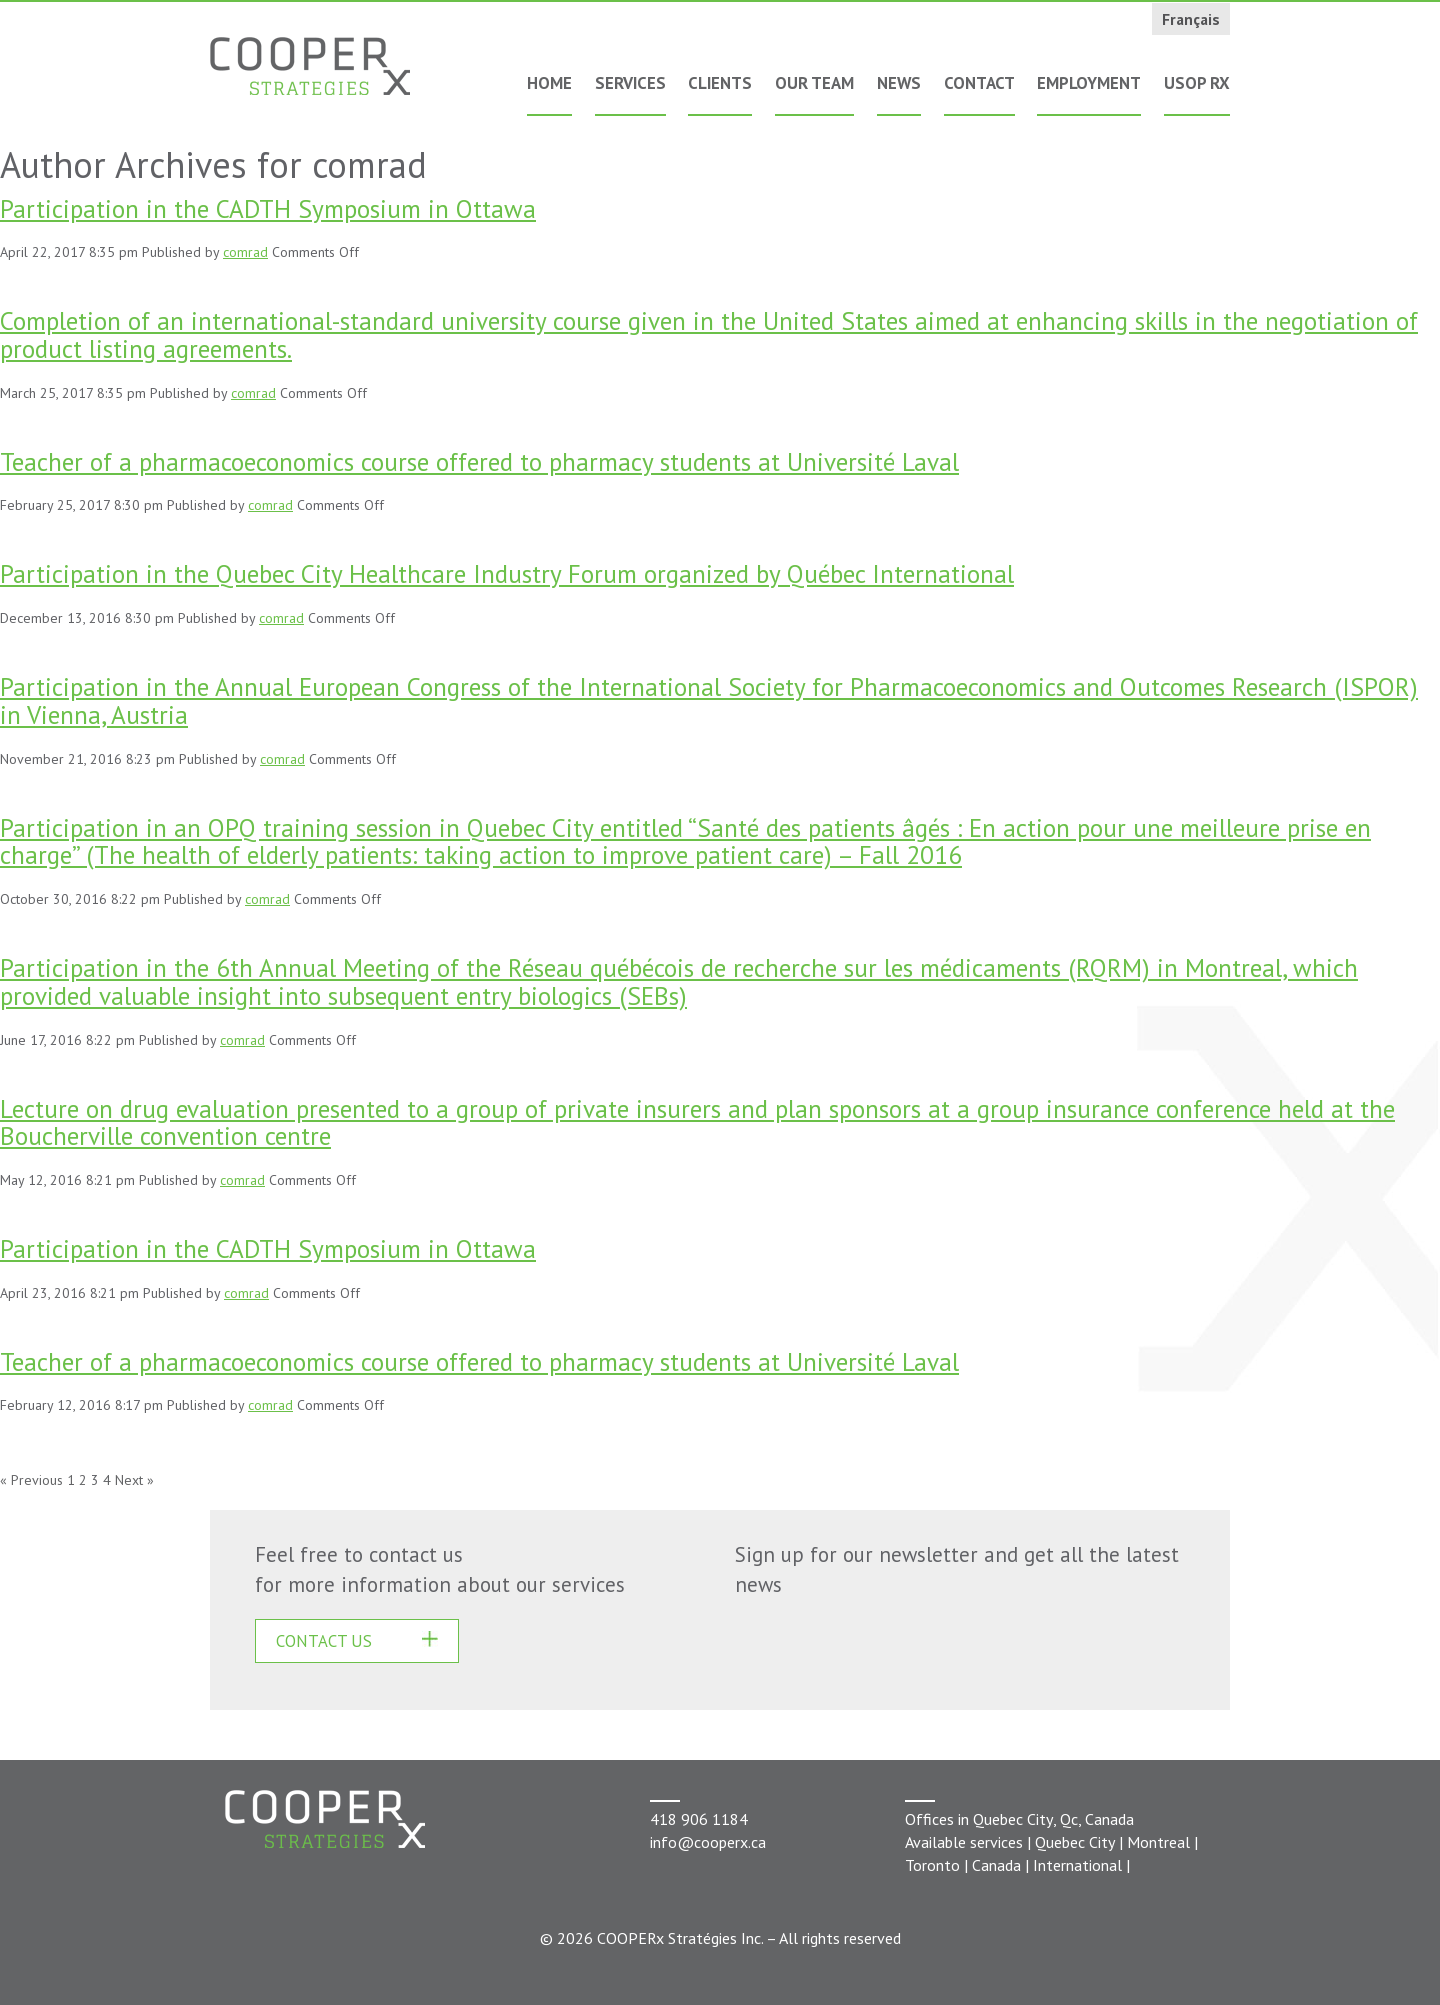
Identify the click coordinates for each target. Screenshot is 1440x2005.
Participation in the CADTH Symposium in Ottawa (268, 208)
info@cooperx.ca (708, 1842)
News (899, 83)
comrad (245, 252)
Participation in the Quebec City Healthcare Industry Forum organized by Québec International (507, 573)
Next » (134, 1480)
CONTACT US (324, 1641)
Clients (720, 83)
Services (630, 83)
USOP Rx (1197, 83)
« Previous (31, 1480)
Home (549, 83)
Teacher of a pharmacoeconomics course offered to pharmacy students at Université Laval (479, 461)
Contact (979, 83)
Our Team (814, 83)
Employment (1089, 83)
